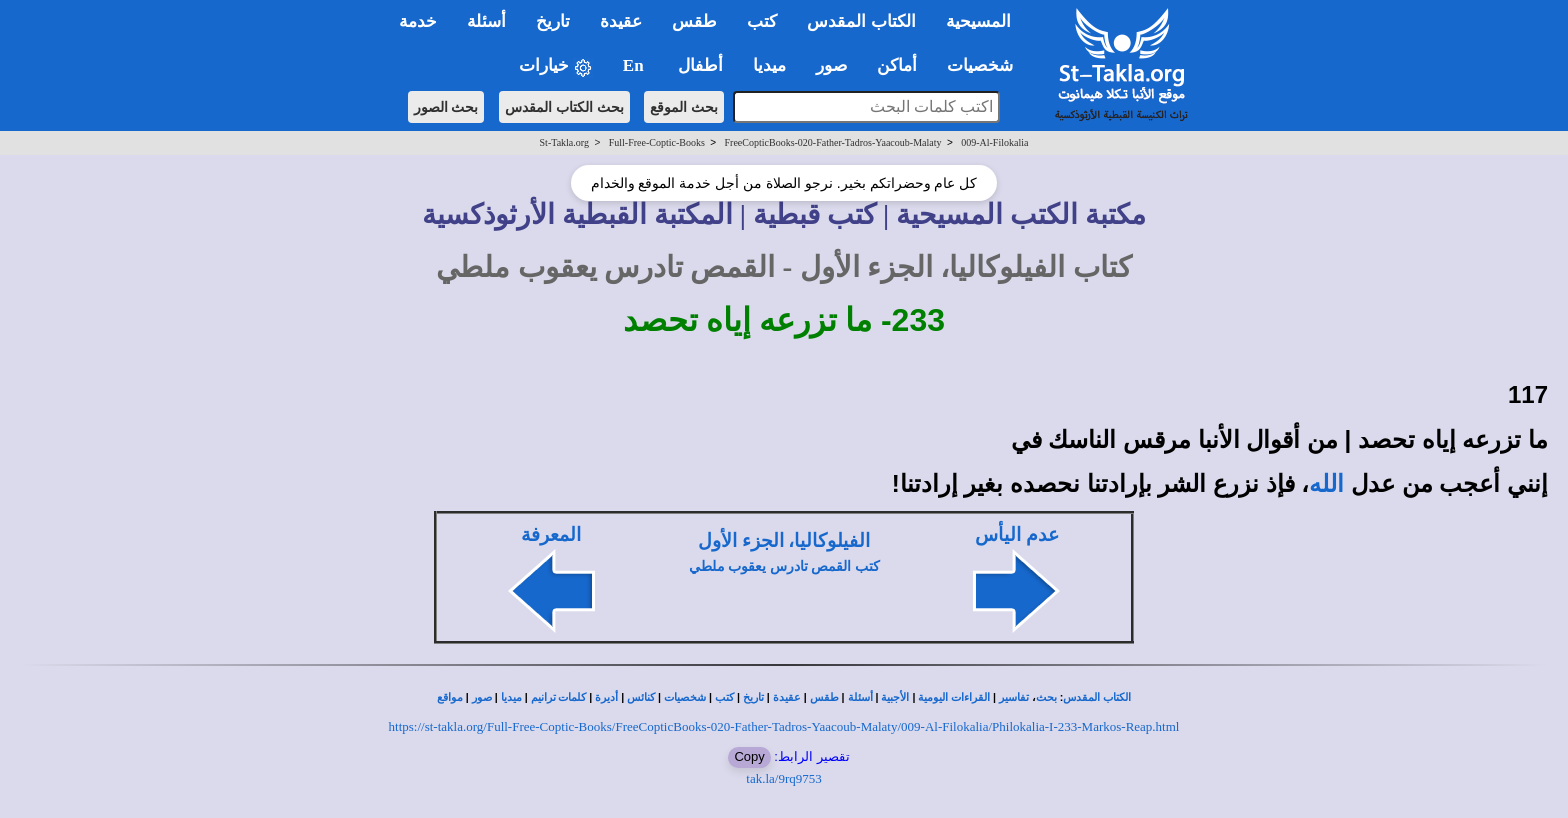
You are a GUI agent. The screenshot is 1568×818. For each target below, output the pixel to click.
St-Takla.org (564, 142)
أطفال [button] (700, 65)
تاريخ (753, 697)
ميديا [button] (769, 65)
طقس (824, 697)
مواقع (450, 697)
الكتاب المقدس (1097, 697)
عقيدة (787, 697)
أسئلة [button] (486, 21)
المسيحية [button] (978, 21)
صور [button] (831, 65)
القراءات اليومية (954, 697)
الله (1326, 484)
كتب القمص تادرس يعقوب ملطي (784, 566)
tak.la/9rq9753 (783, 778)
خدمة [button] (418, 21)
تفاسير (1014, 697)
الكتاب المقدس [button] (861, 21)
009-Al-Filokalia (994, 142)
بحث (1046, 697)
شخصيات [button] (986, 65)
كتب (724, 697)
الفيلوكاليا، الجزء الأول (784, 540)
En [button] (635, 65)
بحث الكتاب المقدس (564, 107)
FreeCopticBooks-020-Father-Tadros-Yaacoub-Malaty (833, 142)
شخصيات (685, 697)
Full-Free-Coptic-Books (657, 142)
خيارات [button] (556, 66)
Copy (749, 756)
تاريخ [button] (553, 21)
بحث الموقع (684, 107)
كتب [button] (762, 21)
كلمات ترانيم (559, 697)
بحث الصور (446, 107)
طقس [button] (694, 21)
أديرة (606, 697)
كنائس (641, 697)
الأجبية (895, 697)
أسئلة (860, 697)
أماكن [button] (897, 65)
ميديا (511, 697)
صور (482, 697)
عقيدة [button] (621, 21)
